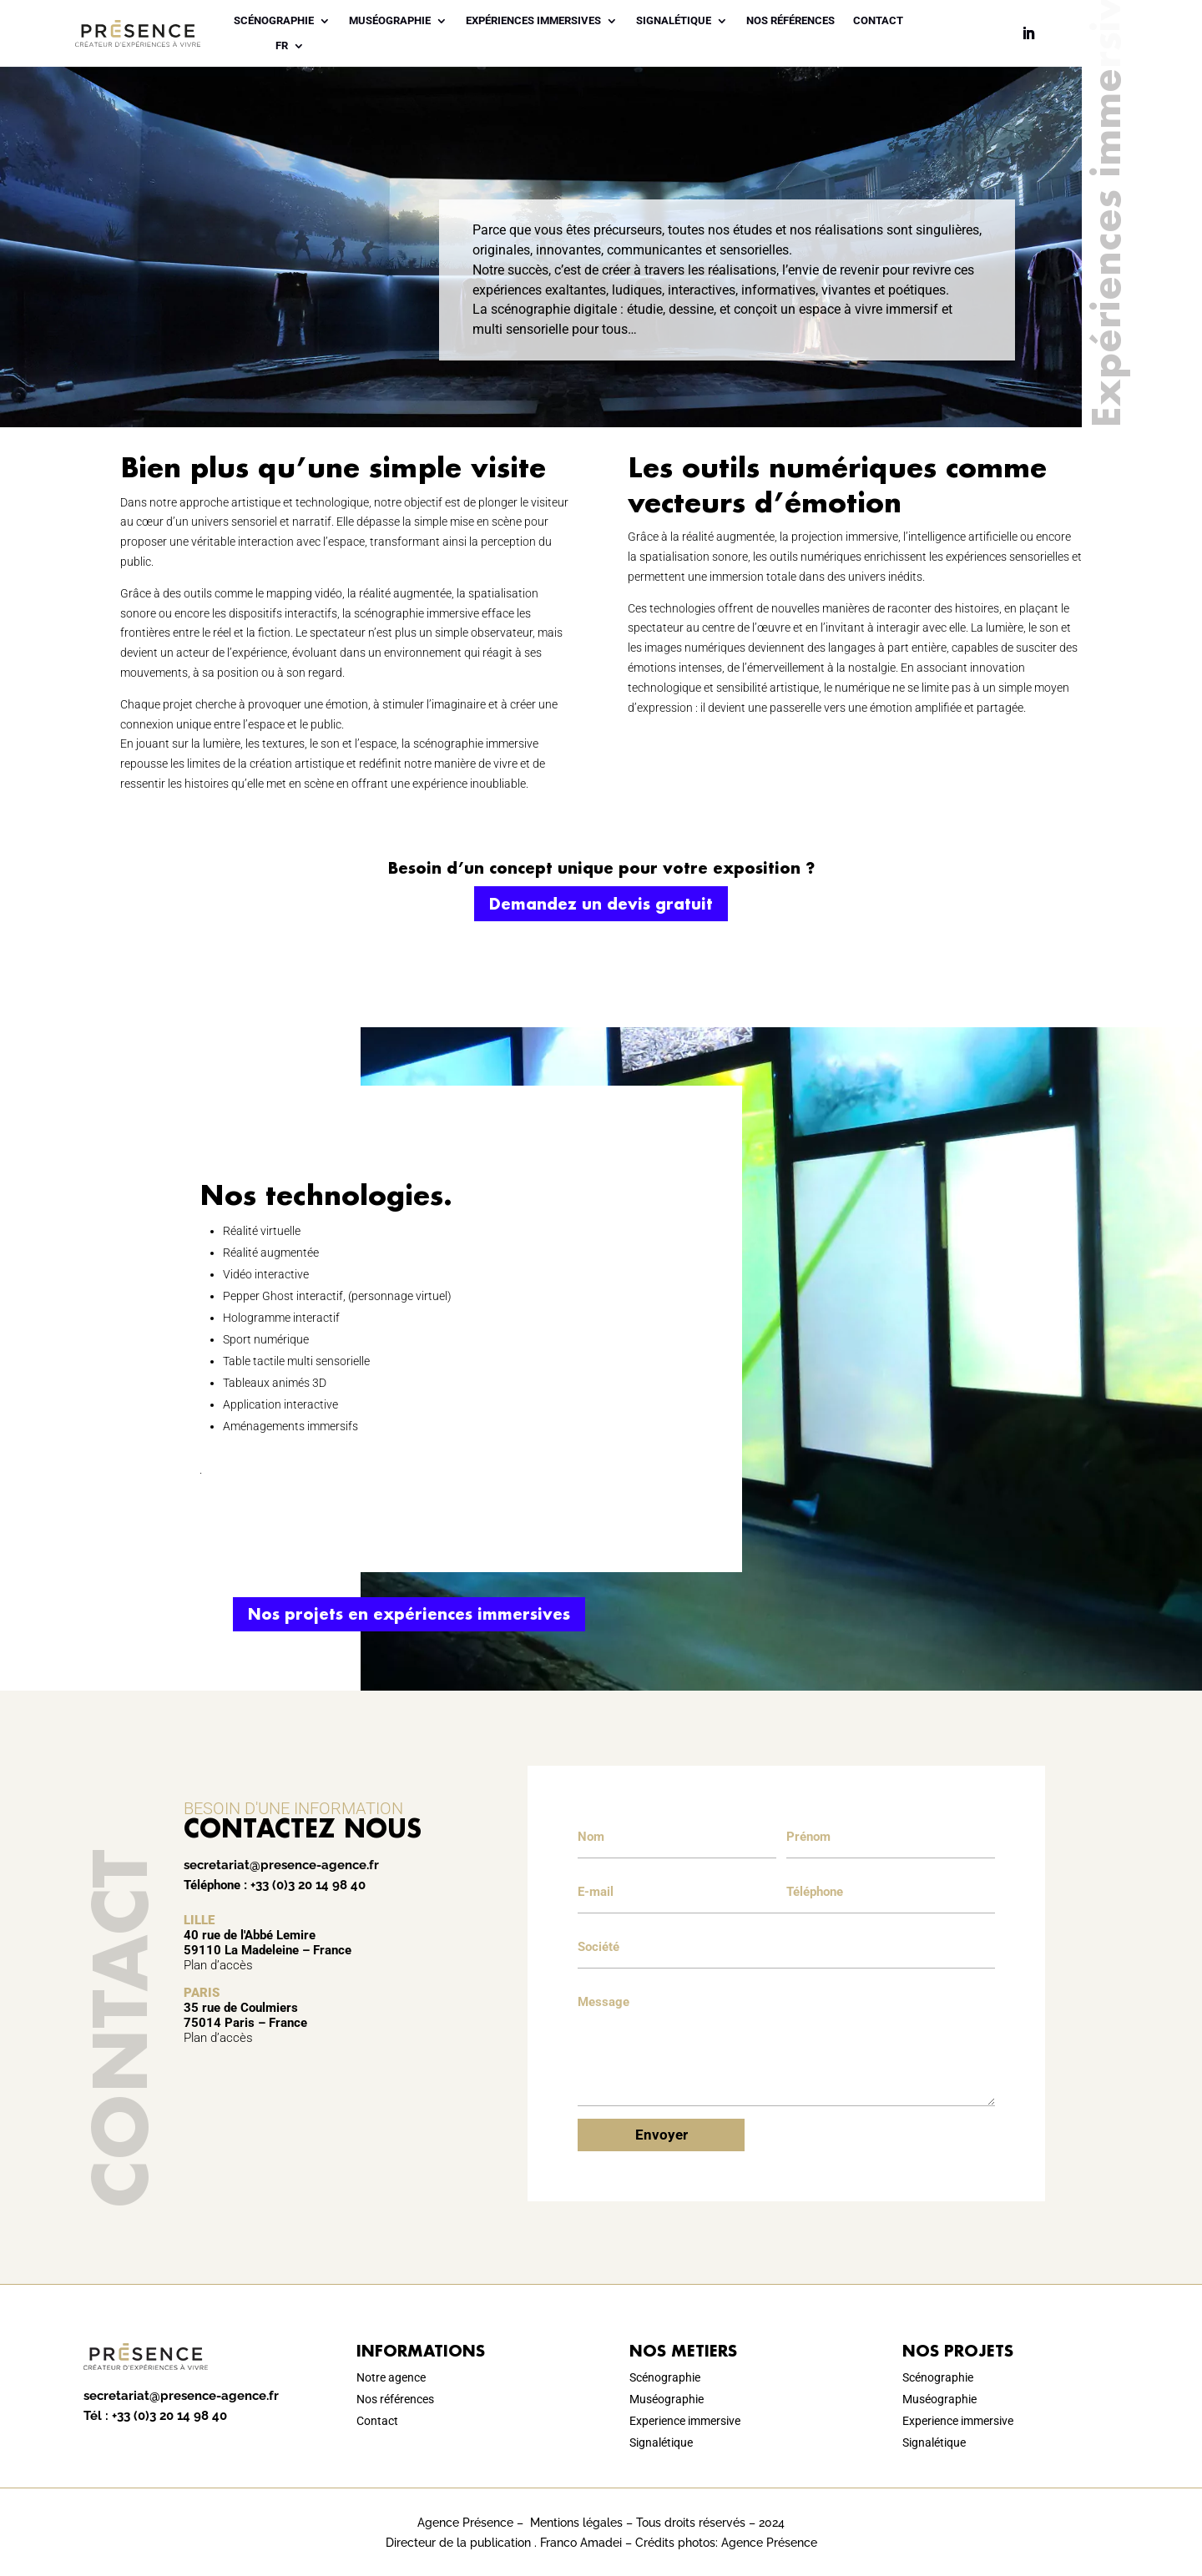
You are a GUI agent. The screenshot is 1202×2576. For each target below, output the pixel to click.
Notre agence (391, 2377)
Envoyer (661, 2134)
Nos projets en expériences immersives (409, 1614)
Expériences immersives (533, 21)
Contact (878, 21)
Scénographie (274, 21)
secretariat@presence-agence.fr (281, 1865)
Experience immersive (684, 2420)
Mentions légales (576, 2522)
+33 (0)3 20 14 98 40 (308, 1885)
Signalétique (673, 21)
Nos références (790, 21)
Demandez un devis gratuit (601, 904)
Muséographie (390, 21)
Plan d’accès (218, 1965)
